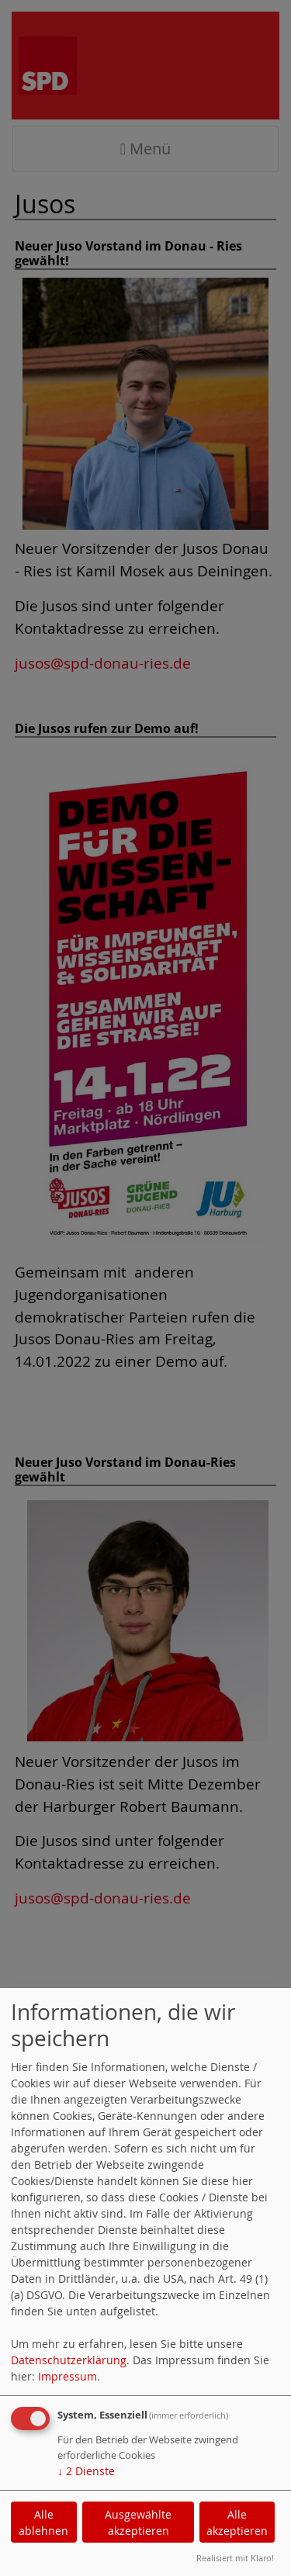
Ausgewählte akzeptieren (138, 2522)
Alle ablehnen (43, 2522)
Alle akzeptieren (237, 2522)
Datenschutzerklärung (68, 2360)
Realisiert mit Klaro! (235, 2558)
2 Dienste (86, 2471)
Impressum (67, 2376)
